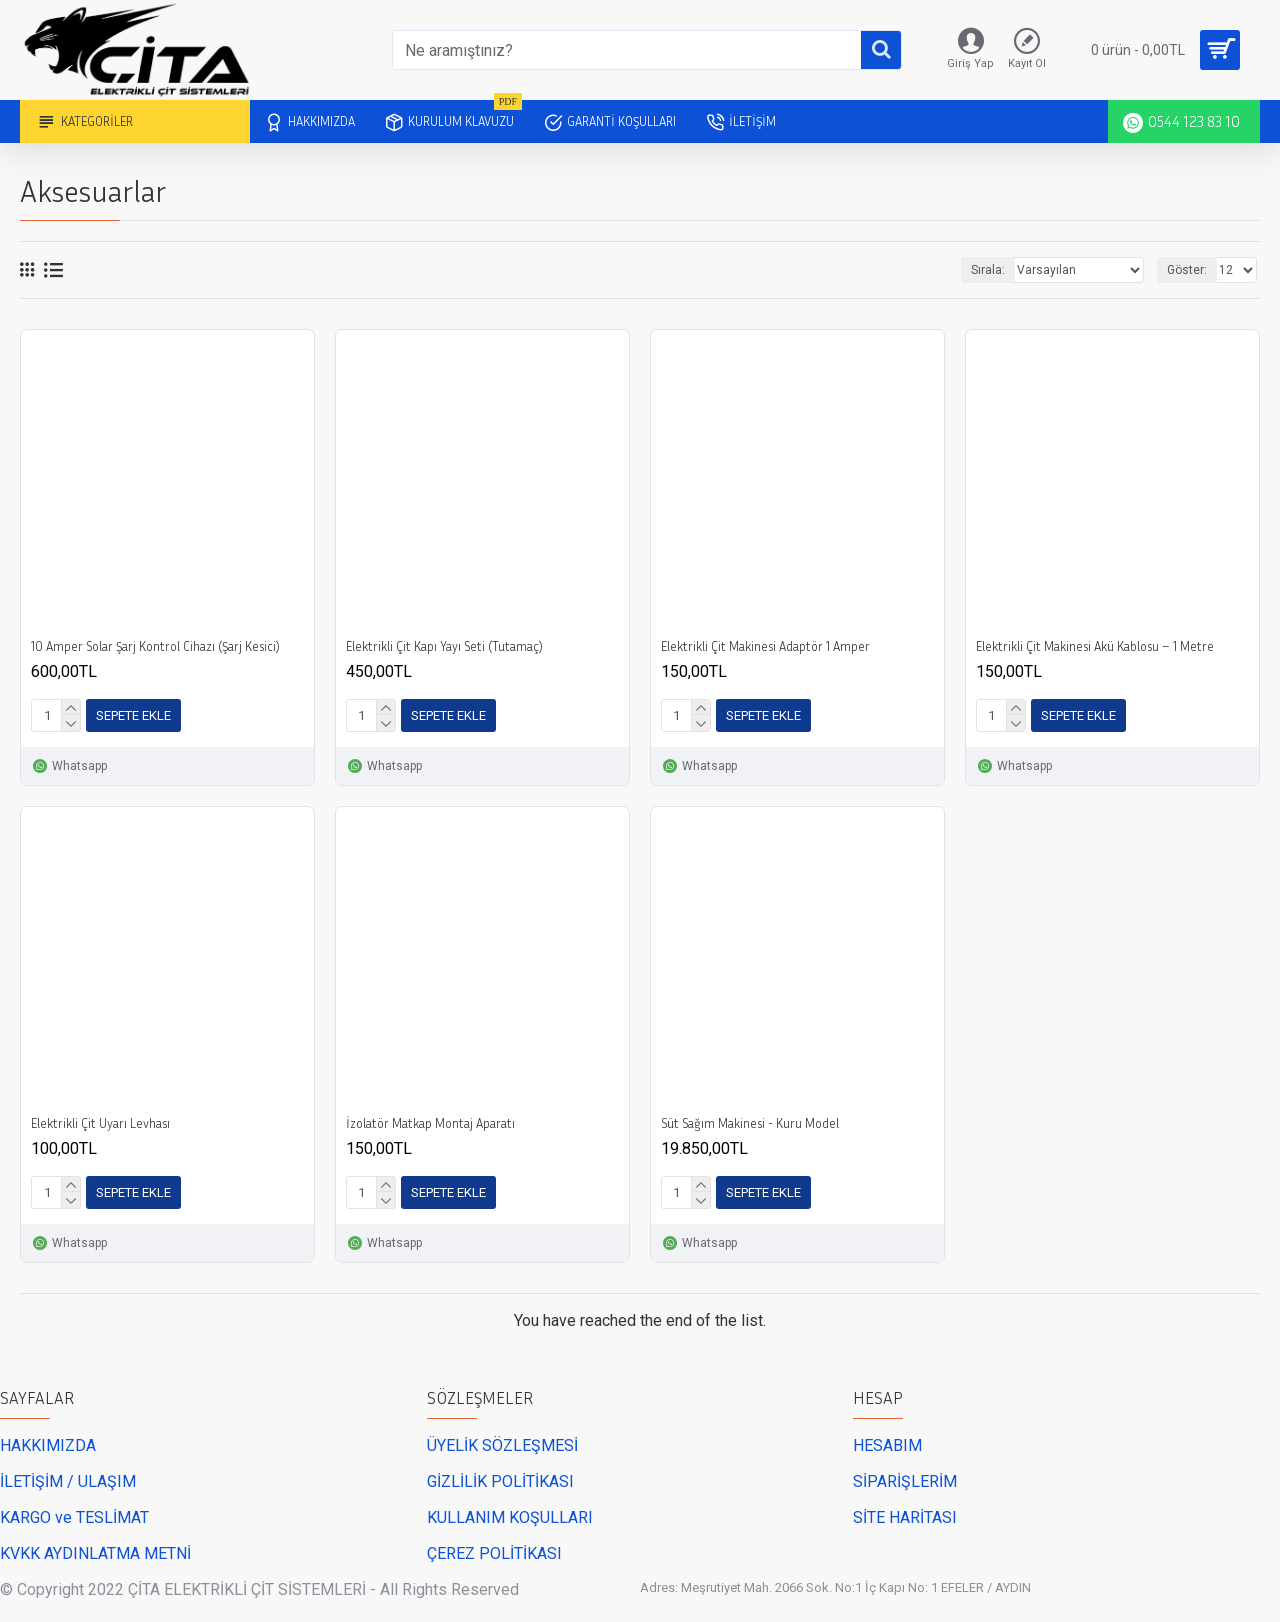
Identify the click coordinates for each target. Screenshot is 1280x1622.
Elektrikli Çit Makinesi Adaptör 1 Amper (765, 646)
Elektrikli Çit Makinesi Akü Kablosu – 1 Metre (1095, 646)
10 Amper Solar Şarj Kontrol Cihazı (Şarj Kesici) (155, 646)
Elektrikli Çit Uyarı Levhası (100, 1123)
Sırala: (988, 270)
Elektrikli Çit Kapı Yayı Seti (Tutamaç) (444, 646)
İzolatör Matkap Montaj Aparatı (430, 1123)
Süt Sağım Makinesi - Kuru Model (750, 1123)
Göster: (1187, 270)
